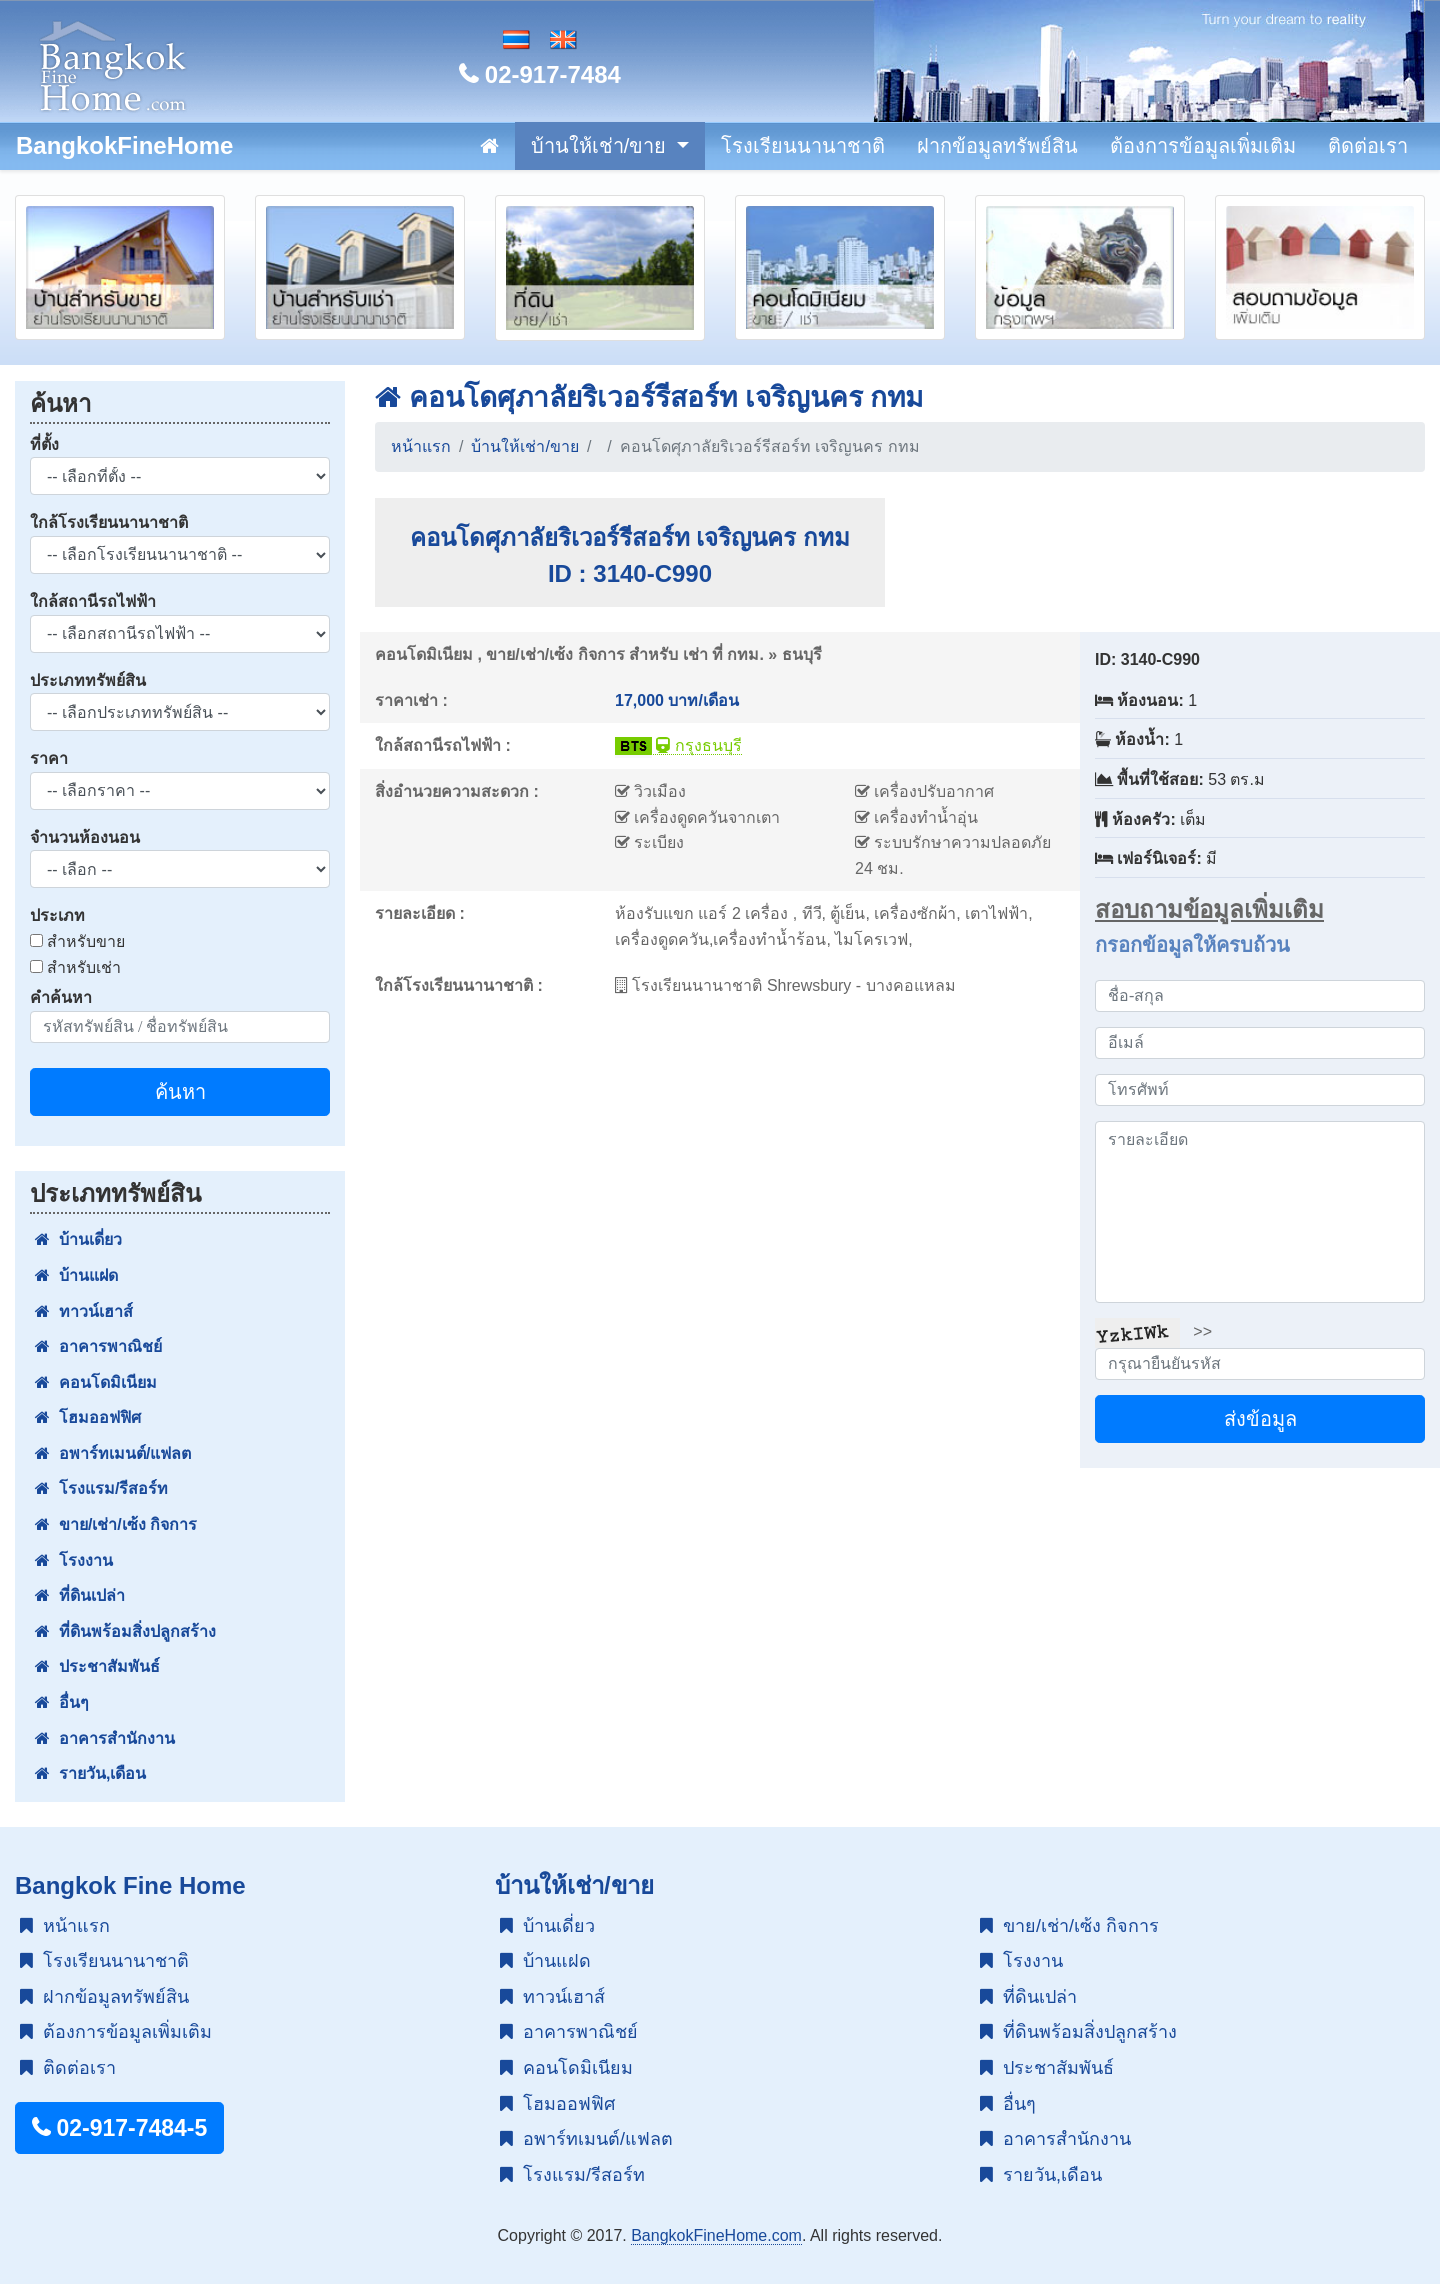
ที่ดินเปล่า (80, 1595)
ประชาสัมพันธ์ (97, 1666)
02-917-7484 (540, 74)
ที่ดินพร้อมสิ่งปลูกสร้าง (125, 1631)
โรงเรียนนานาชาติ (803, 146)
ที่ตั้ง (44, 444)
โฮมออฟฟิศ (88, 1417)
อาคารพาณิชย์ (98, 1346)
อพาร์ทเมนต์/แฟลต (113, 1453)
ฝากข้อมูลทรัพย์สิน (997, 146)
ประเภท (57, 915)
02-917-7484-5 (119, 2128)
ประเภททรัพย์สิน (88, 680)
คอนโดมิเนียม (96, 1382)
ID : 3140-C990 (630, 573)
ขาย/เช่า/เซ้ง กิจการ (116, 1524)
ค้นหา (180, 1092)
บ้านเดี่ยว (78, 1239)
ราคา (49, 758)
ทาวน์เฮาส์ (84, 1311)
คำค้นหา (61, 997)
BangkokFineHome (124, 145)
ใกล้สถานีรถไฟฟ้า (93, 601)
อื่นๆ (62, 1702)
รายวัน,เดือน (90, 1773)
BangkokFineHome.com (716, 2235)
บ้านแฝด (76, 1275)
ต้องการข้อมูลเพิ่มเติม (1203, 146)
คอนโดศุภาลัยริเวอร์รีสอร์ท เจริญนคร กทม (649, 397)
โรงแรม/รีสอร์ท (101, 1488)
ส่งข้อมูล (1260, 1419)
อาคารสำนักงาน (105, 1738)
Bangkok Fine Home (130, 1885)
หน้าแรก (421, 446)
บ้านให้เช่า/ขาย (601, 146)
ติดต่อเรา (1368, 146)
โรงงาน (74, 1560)
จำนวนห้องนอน (85, 837)
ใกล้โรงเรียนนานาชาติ (109, 522)
